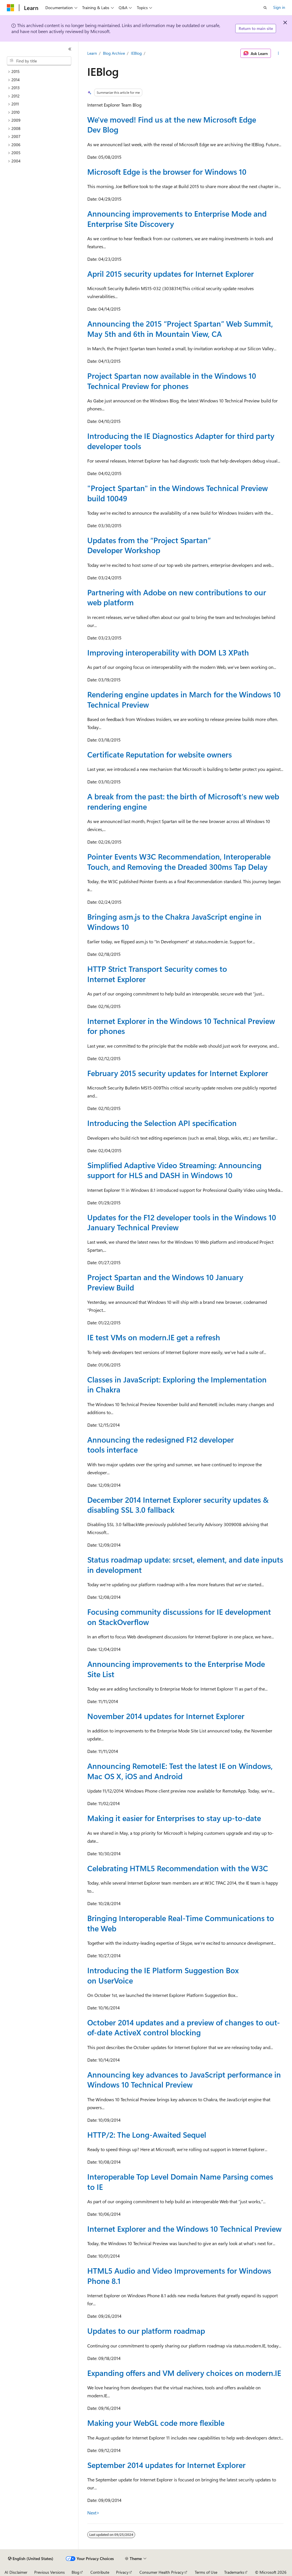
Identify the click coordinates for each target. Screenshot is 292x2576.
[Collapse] (70, 49)
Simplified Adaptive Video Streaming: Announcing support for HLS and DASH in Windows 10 (174, 1170)
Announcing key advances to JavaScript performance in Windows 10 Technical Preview (184, 2079)
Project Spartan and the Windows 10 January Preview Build (165, 1282)
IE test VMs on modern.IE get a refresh (153, 1337)
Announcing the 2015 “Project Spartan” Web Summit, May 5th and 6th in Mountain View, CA (180, 328)
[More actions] (278, 53)
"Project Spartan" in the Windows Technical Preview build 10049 (177, 493)
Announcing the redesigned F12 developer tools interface (160, 1444)
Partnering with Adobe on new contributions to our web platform (176, 597)
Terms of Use (206, 2572)
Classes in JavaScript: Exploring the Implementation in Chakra (177, 1384)
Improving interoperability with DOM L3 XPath (168, 652)
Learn (92, 53)
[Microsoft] (10, 7)
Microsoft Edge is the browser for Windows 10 (166, 171)
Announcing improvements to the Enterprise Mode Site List (176, 1669)
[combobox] (39, 61)
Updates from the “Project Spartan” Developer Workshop (149, 545)
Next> (93, 2513)
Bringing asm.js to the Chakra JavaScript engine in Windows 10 (174, 921)
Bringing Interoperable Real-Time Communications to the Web (180, 1923)
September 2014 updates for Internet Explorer (166, 2465)
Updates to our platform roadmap (146, 2330)
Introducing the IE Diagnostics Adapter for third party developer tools (180, 441)
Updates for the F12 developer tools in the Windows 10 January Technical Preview (181, 1222)
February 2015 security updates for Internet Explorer (177, 1073)
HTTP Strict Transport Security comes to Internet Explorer (157, 974)
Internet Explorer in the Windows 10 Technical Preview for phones (181, 1026)
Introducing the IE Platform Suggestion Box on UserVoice (163, 1975)
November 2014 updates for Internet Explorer (165, 1716)
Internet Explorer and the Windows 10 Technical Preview (184, 2228)
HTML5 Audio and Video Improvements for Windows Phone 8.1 (179, 2275)
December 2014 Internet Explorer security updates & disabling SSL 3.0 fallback (178, 1504)
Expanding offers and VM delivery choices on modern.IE (184, 2373)
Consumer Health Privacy (161, 2572)
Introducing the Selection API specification (162, 1123)
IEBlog (136, 53)
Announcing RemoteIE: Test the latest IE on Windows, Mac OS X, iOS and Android (180, 1771)
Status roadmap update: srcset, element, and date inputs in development (185, 1564)
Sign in (279, 7)
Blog (75, 2572)
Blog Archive (114, 53)
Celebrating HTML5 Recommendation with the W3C (177, 1868)
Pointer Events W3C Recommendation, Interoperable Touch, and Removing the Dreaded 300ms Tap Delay (179, 861)
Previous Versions (49, 2572)
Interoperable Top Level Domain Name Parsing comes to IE (180, 2181)
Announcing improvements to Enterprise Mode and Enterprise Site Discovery (177, 218)
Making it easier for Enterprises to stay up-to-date (174, 1818)
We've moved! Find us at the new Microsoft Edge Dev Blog (171, 124)
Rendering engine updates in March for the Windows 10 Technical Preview (184, 699)
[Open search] (265, 8)
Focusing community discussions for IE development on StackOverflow (179, 1616)
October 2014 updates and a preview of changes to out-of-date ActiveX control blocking (183, 2027)
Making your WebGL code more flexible (155, 2423)
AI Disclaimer (16, 2572)
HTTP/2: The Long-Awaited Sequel (146, 2134)
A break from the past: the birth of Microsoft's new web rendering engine (183, 801)
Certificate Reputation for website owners (159, 754)
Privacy (122, 2572)
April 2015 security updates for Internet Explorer (170, 273)
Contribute (99, 2572)
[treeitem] (41, 72)
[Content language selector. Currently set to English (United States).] (31, 2558)
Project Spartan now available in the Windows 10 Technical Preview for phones (171, 380)
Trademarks (234, 2572)
